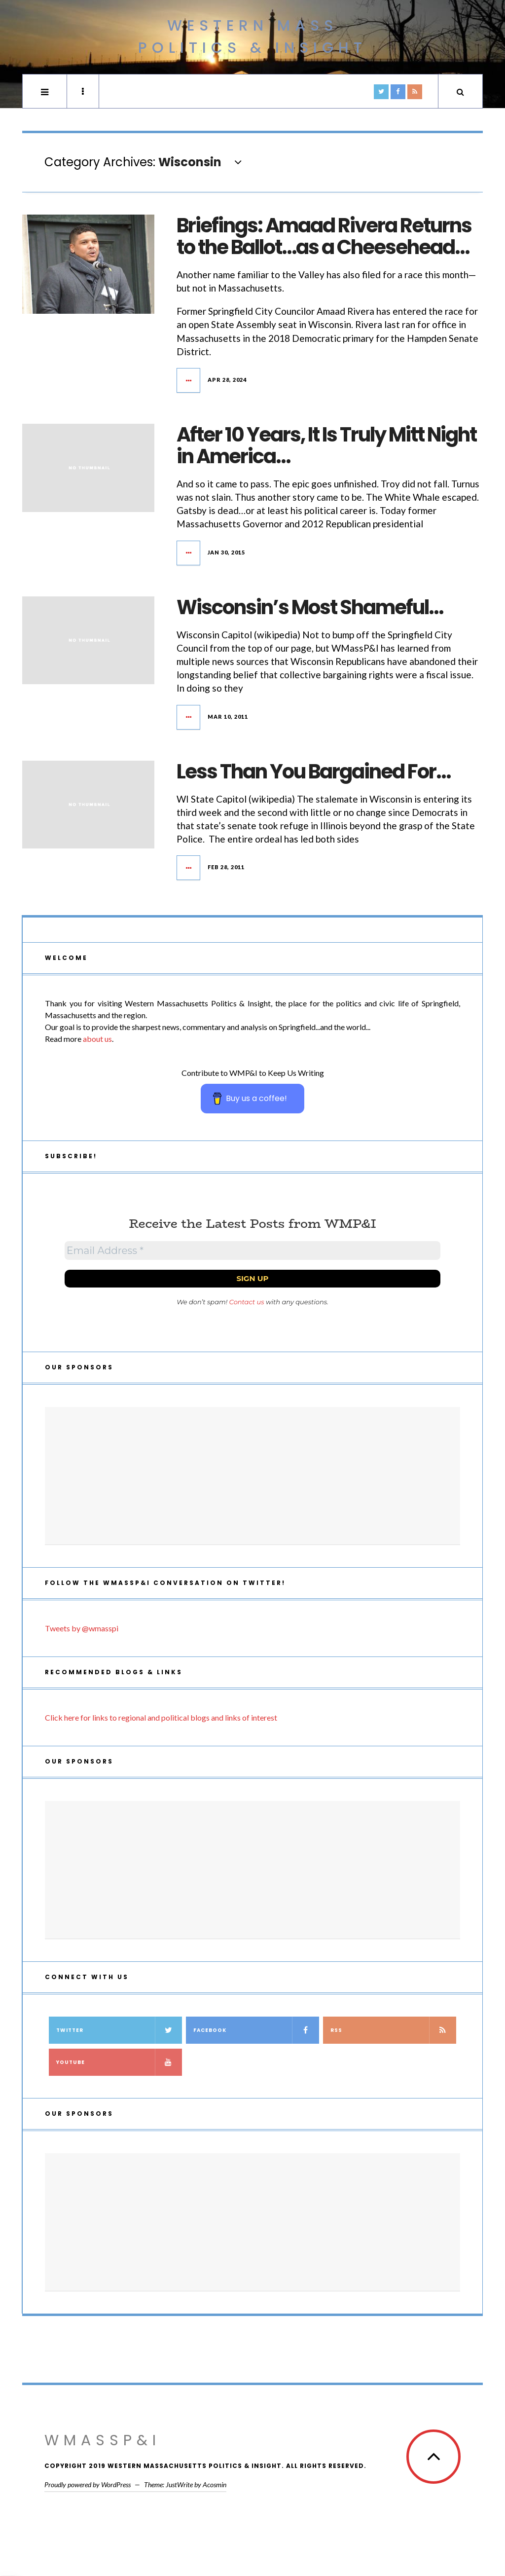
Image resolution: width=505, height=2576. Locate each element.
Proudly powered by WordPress (87, 2484)
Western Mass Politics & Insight (252, 36)
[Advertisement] (252, 1476)
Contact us (246, 1302)
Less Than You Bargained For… (313, 771)
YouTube (118, 2062)
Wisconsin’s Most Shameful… (310, 607)
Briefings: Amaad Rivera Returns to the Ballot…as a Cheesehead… (324, 236)
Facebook (256, 2030)
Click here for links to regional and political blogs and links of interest (161, 1717)
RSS (393, 2030)
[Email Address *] (252, 1250)
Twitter (118, 2030)
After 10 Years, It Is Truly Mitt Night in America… (326, 445)
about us (97, 1038)
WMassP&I (102, 2440)
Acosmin (214, 2484)
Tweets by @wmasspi (81, 1628)
